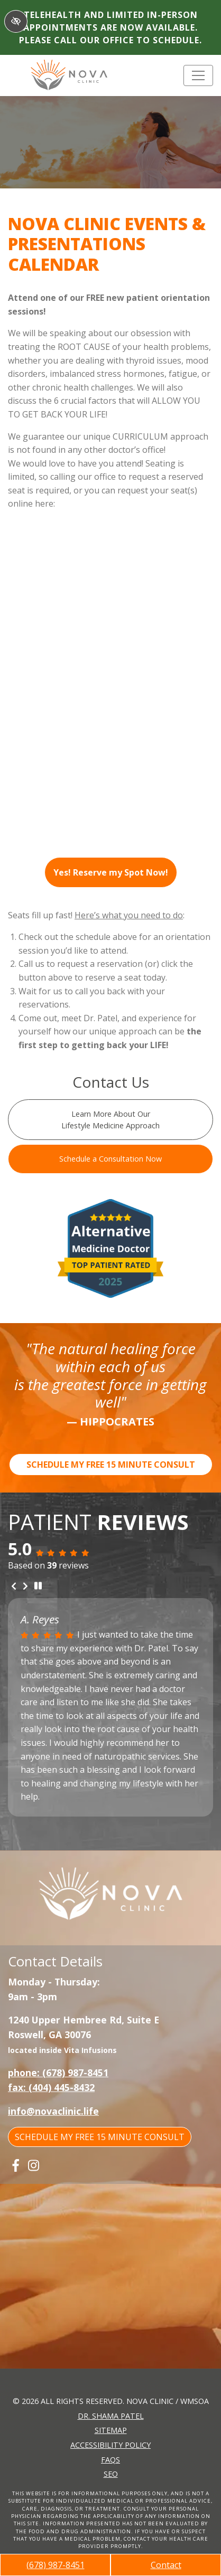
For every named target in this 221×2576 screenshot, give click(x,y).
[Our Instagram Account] (33, 2165)
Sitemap (111, 2430)
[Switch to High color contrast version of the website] (15, 21)
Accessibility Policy (110, 2445)
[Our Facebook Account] (16, 2165)
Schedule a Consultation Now (110, 1159)
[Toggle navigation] (198, 75)
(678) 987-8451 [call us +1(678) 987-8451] (55, 2565)
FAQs (110, 2460)
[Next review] (25, 1586)
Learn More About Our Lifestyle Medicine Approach (110, 1119)
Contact (166, 2565)
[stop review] (38, 1586)
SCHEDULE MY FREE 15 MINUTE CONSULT (110, 1464)
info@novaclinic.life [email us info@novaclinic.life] (53, 2111)
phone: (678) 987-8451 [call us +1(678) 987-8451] (58, 2072)
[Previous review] (14, 1586)
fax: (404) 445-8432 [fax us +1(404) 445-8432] (51, 2087)
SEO (111, 2474)
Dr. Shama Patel (111, 2416)
